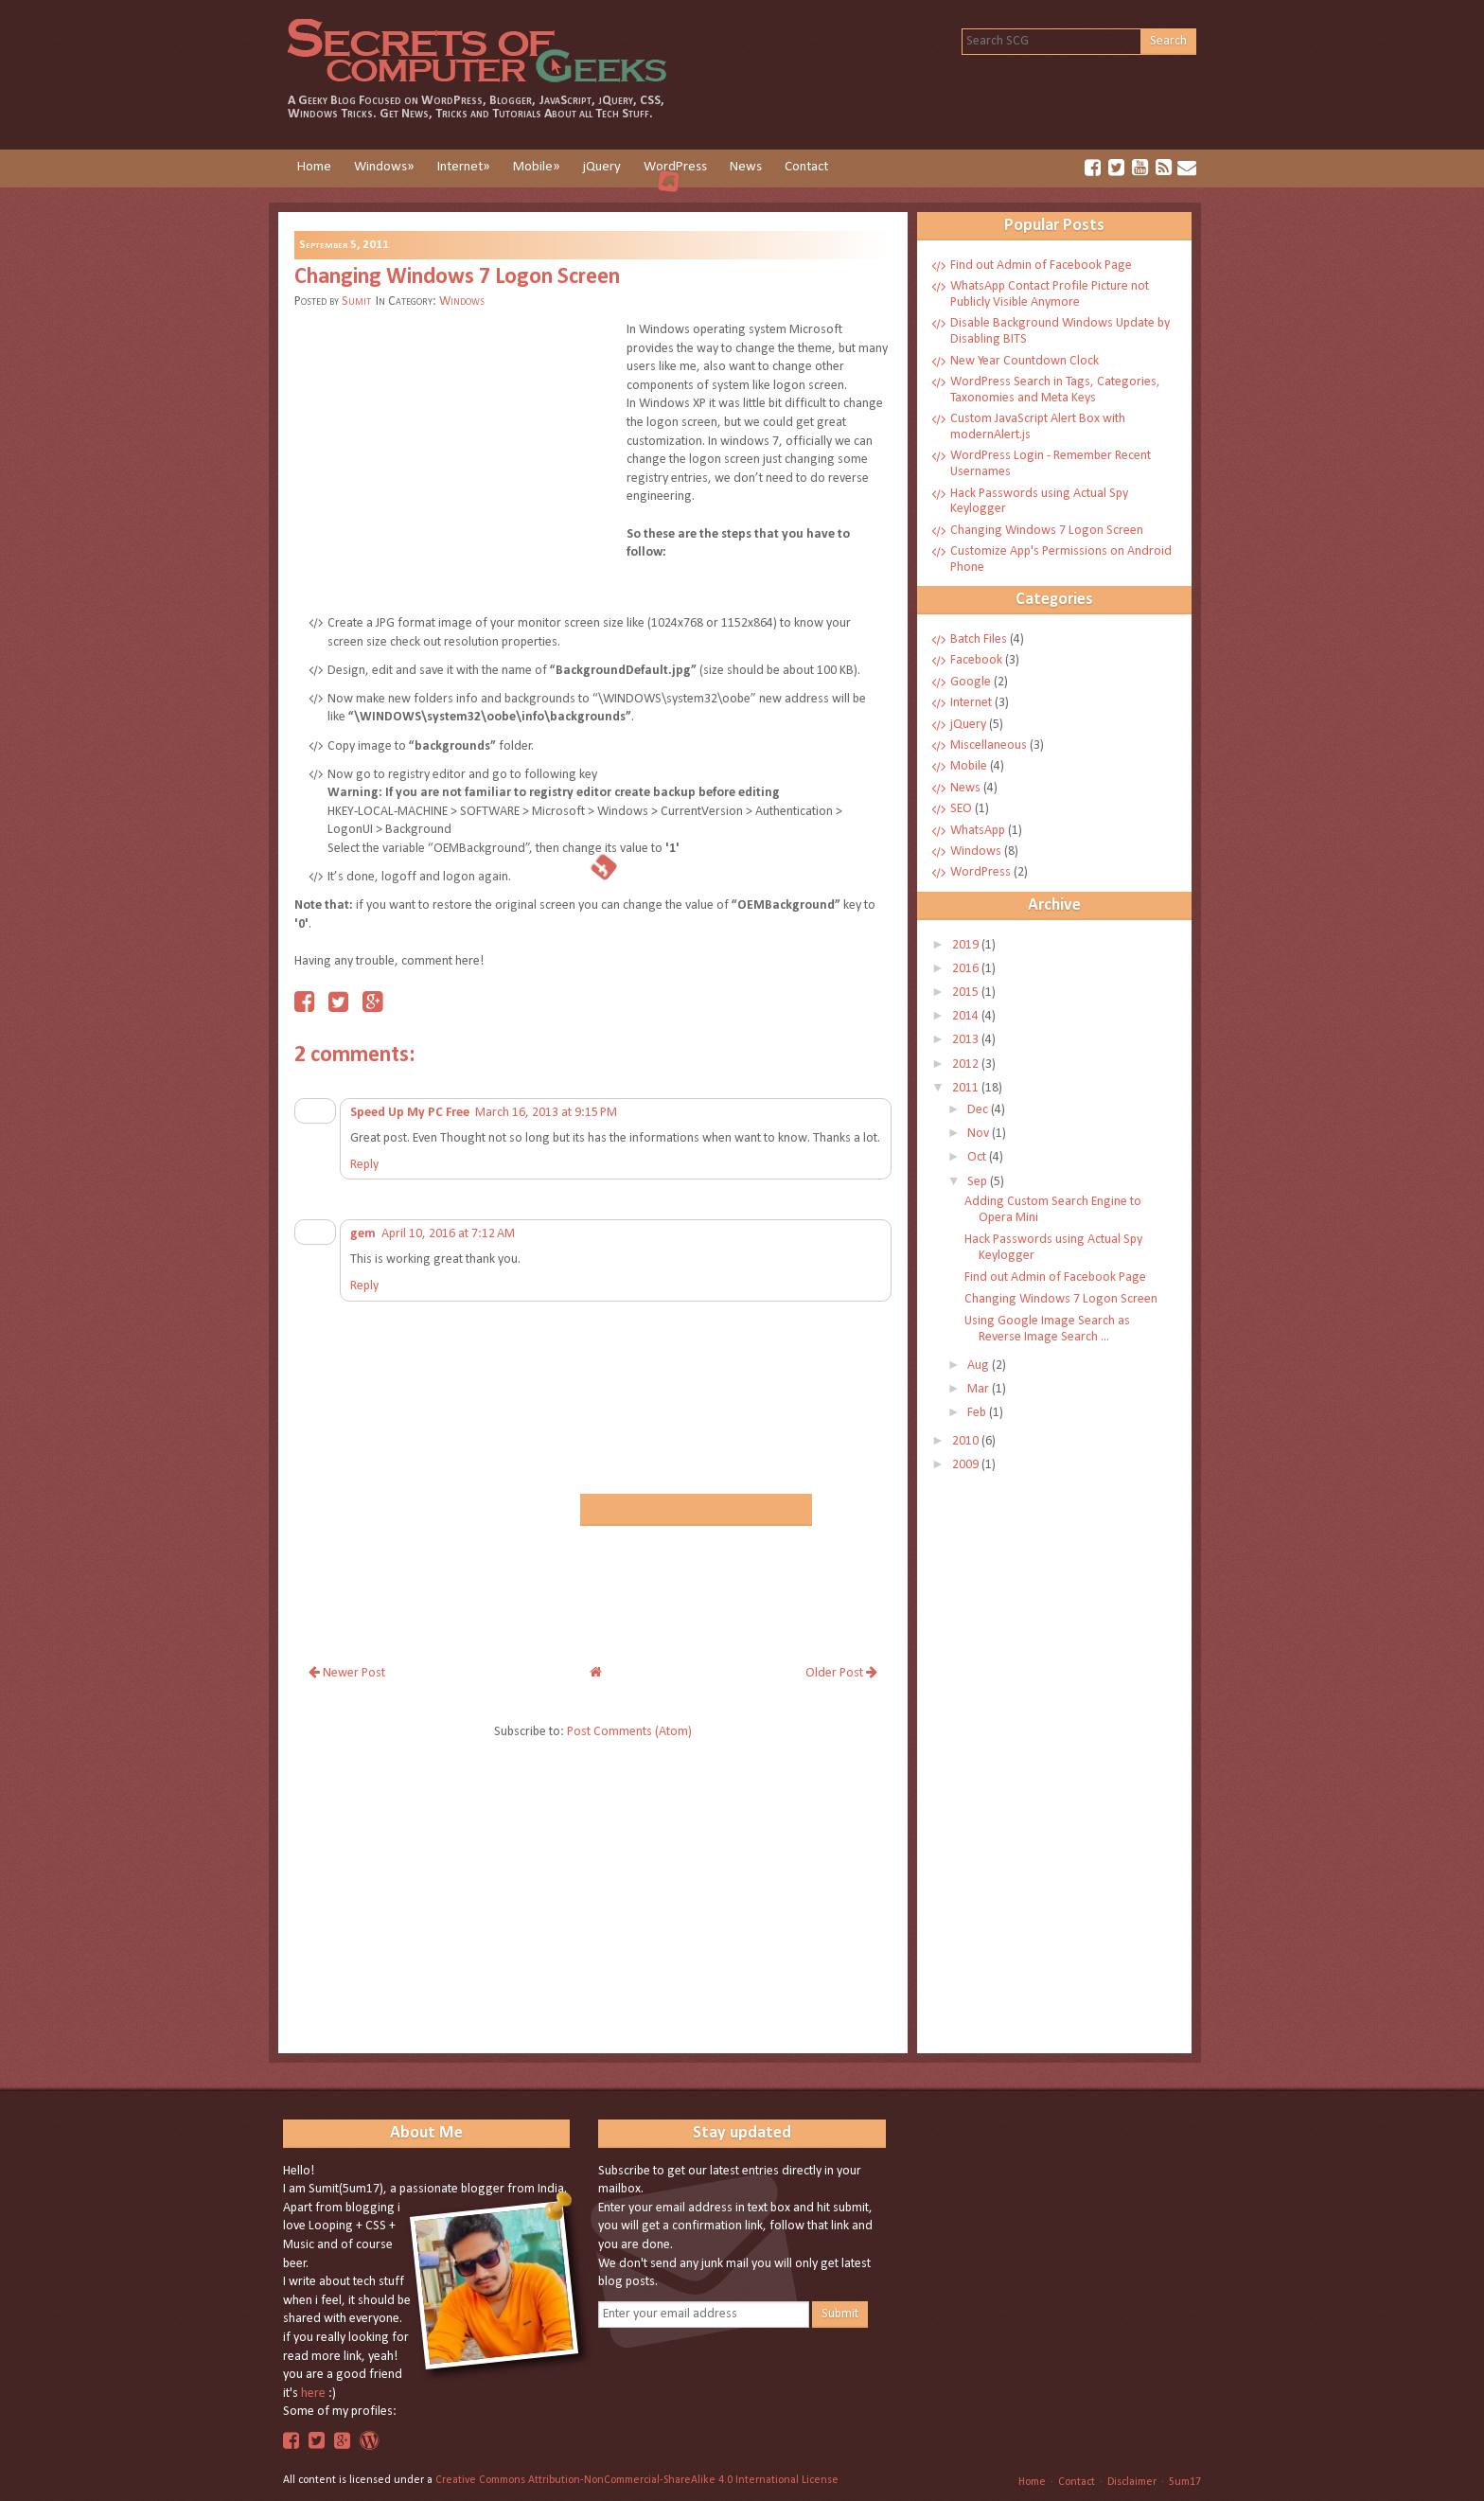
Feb (978, 1413)
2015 (966, 992)
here (313, 2393)
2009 (966, 1465)
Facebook (977, 660)
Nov (979, 1133)
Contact (806, 167)
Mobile (970, 766)
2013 (966, 1040)
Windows (462, 301)
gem (363, 1234)
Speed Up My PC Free (409, 1113)
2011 (966, 1088)
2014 (966, 1016)
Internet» (463, 167)
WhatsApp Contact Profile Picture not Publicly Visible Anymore (1049, 294)
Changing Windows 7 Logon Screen (457, 277)
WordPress (675, 167)
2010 (966, 1441)
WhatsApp (979, 831)
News (746, 167)
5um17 (1185, 2482)
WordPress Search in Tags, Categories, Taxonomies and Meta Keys (1055, 390)
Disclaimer (1132, 2482)
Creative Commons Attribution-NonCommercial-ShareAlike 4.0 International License (637, 2480)
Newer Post (347, 1673)
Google (972, 682)
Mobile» (536, 167)
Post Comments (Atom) (629, 1732)
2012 (966, 1064)
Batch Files (980, 639)
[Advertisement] (453, 458)
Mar (979, 1389)
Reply (364, 1165)
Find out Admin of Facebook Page (1041, 265)
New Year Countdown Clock (1024, 361)
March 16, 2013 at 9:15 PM (546, 1113)
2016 (966, 969)
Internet (972, 703)
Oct (978, 1157)
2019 (966, 945)
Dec (979, 1110)
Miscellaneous (990, 745)
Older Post (841, 1673)
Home (314, 167)
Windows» (384, 167)
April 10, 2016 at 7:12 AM (448, 1234)
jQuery (602, 167)
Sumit (356, 301)
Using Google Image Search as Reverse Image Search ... (1047, 1329)
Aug (979, 1365)
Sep (978, 1182)
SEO (962, 809)
